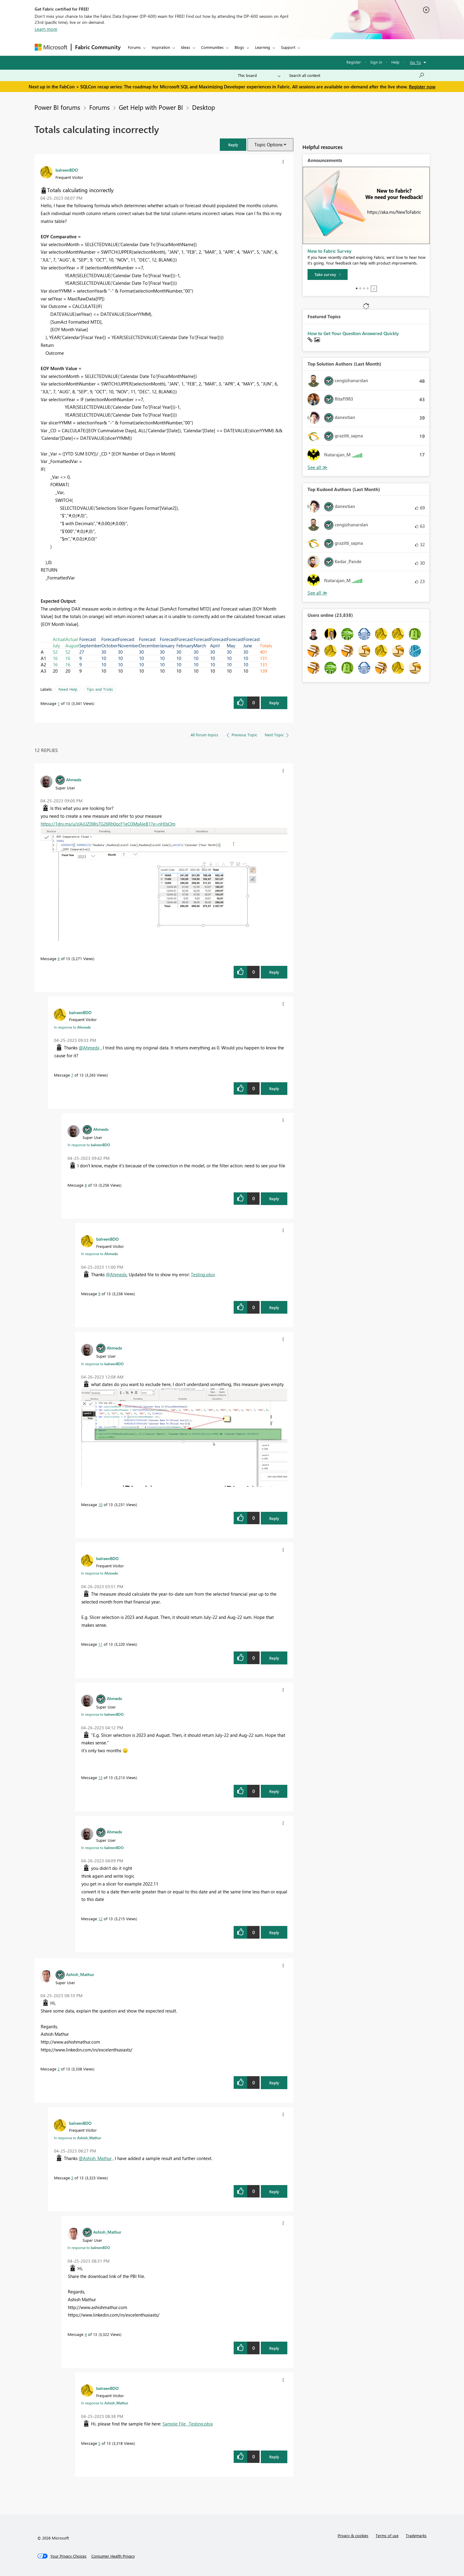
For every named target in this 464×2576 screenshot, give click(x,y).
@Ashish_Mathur (95, 2158)
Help (395, 62)
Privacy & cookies (353, 2535)
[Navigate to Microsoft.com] (51, 47)
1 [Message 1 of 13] (59, 703)
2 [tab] (360, 288)
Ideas (185, 47)
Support (288, 47)
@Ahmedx (89, 1048)
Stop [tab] (374, 289)
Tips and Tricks (100, 689)
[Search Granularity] (259, 75)
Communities (212, 47)
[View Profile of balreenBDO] (66, 170)
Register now (422, 87)
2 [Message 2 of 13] (59, 2068)
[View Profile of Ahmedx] (73, 779)
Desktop (203, 107)
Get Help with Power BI (151, 107)
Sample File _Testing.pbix (188, 2424)
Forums (134, 47)
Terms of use (387, 2535)
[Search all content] (357, 75)
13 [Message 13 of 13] (100, 1777)
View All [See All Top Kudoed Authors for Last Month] (317, 592)
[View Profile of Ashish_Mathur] (80, 1974)
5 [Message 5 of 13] (99, 2443)
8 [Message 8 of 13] (86, 1185)
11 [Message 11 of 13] (100, 1644)
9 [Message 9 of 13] (99, 1293)
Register (353, 62)
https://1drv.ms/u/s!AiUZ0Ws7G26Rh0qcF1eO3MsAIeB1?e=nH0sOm (108, 824)
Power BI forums (57, 107)
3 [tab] (364, 288)
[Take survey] (328, 274)
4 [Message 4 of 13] (86, 2334)
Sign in (376, 62)
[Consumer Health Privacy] (113, 2556)
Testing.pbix (203, 1274)
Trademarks (416, 2535)
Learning (262, 47)
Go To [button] (415, 62)
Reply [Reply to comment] (274, 972)
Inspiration (161, 47)
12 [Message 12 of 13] (100, 1918)
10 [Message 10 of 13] (100, 1504)
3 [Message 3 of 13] (72, 2177)
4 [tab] (367, 288)
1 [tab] (356, 288)
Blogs (239, 47)
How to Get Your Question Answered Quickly (353, 333)
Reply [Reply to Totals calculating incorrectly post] (274, 702)
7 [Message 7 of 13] (72, 1074)
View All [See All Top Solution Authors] (317, 467)
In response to (72, 1027)
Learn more (46, 29)
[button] (233, 144)
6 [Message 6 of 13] (59, 958)
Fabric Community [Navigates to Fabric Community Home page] (98, 47)
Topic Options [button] (268, 144)
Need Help (67, 689)
